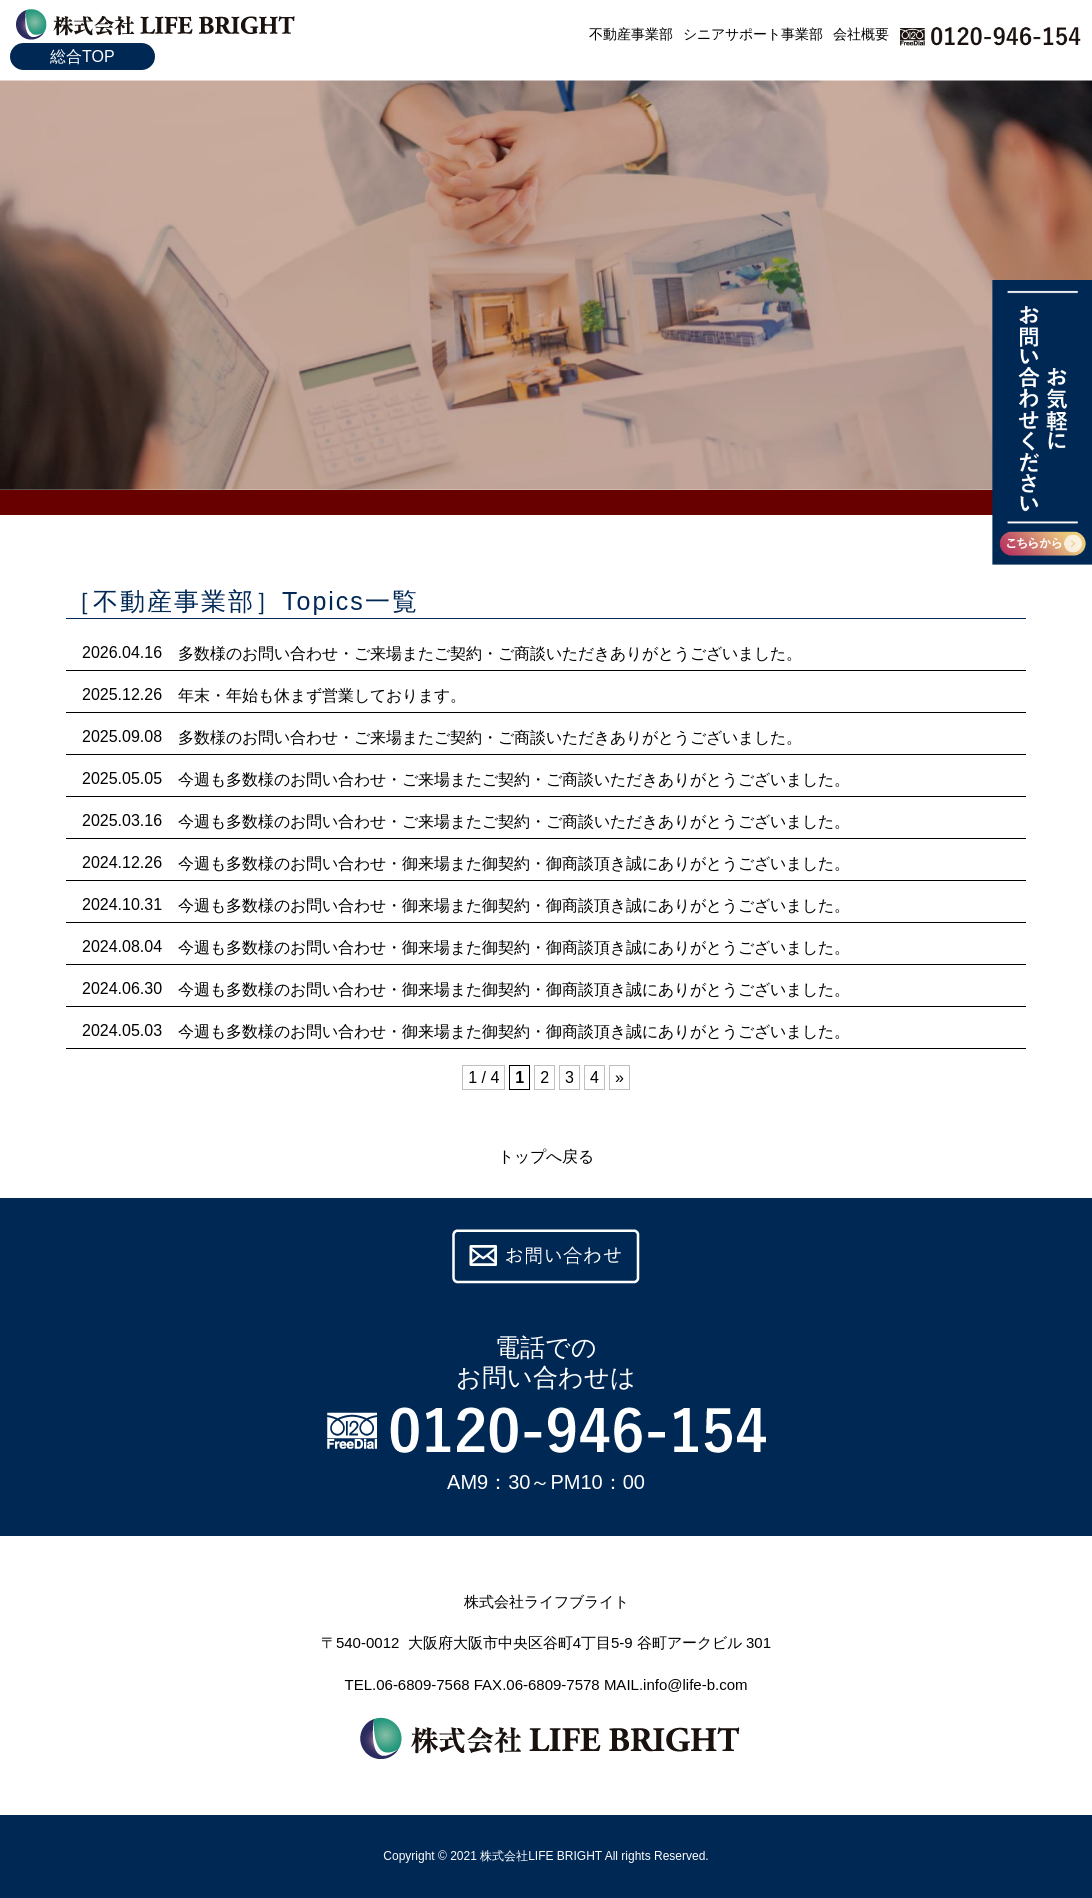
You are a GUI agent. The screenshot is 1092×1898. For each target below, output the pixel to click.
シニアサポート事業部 (753, 34)
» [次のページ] (619, 1077)
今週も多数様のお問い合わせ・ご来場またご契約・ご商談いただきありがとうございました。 (514, 779)
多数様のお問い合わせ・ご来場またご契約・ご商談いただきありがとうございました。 (490, 653)
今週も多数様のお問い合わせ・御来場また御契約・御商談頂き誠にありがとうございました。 (514, 863)
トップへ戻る (546, 1156)
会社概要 (861, 34)
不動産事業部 (631, 34)
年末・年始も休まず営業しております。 (322, 695)
